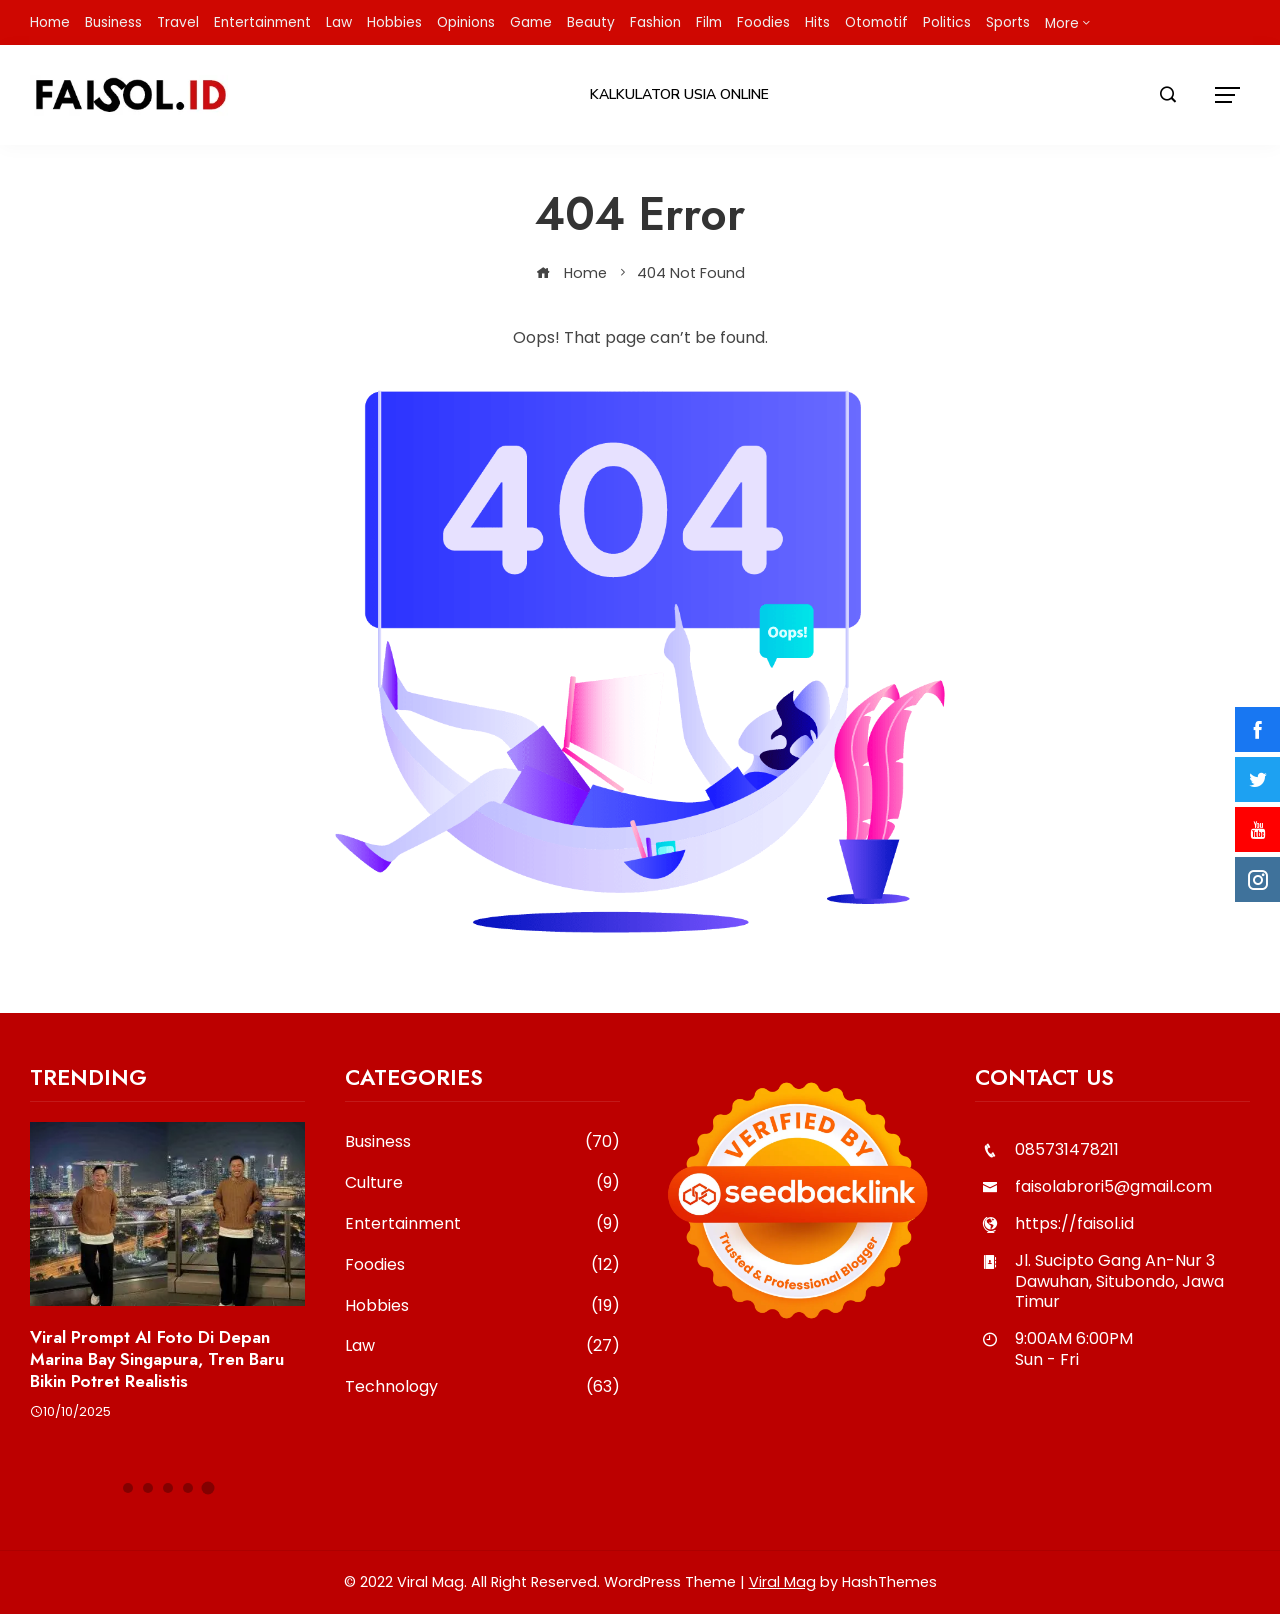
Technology (482, 1387)
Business (482, 1142)
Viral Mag (782, 1582)
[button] (128, 1488)
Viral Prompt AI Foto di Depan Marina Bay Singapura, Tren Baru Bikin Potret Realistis (157, 1359)
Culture (482, 1183)
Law (482, 1346)
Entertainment (482, 1224)
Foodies (482, 1265)
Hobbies (482, 1306)
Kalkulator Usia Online (679, 94)
